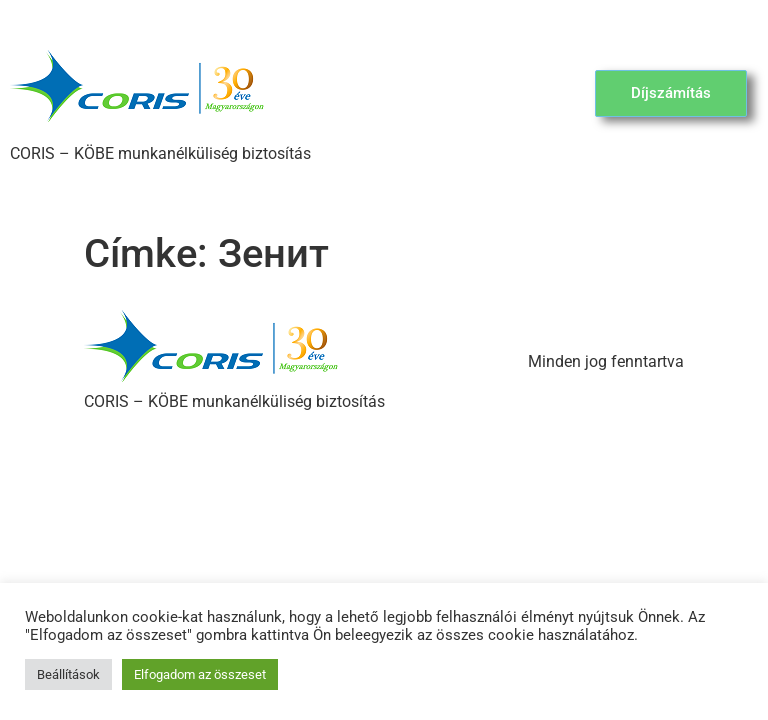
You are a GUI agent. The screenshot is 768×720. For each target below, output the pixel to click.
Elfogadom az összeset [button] (200, 674)
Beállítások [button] (68, 674)
